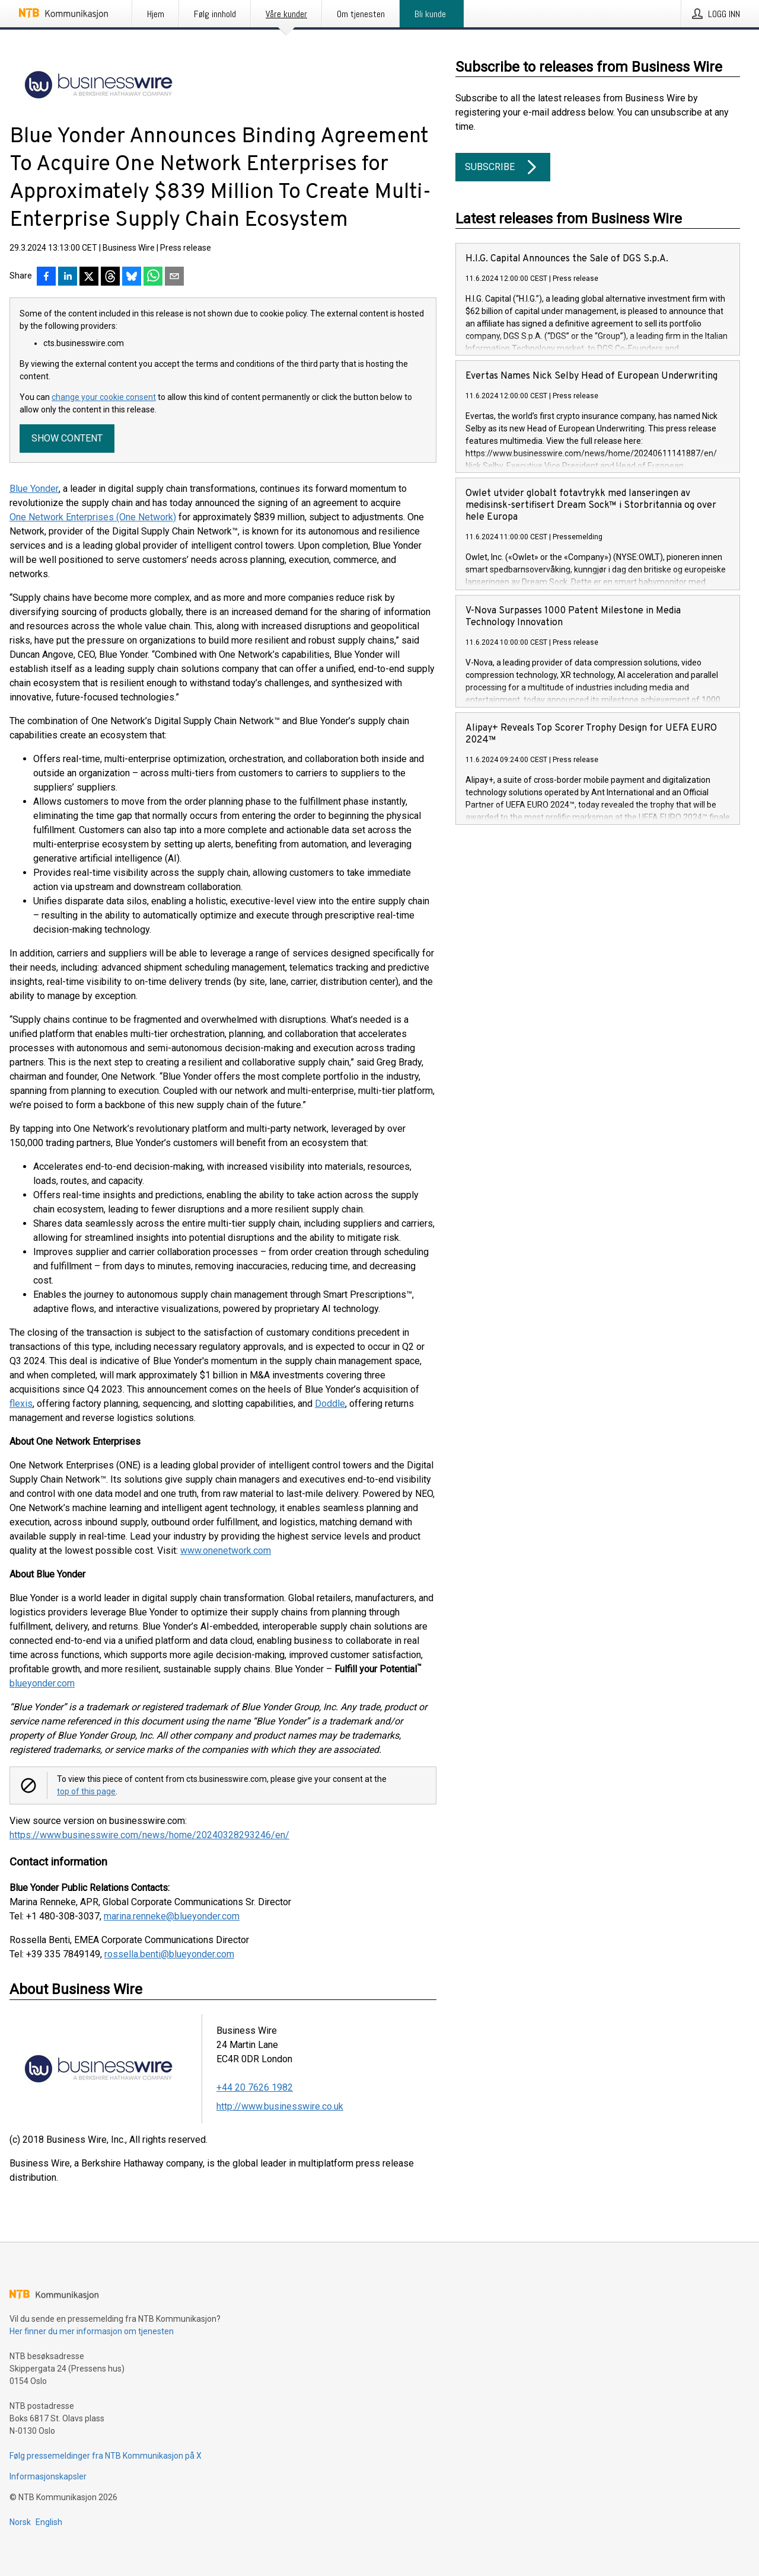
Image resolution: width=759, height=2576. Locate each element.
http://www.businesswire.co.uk (279, 2106)
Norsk (20, 2522)
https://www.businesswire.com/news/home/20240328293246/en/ (149, 1835)
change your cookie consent (104, 397)
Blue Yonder (34, 488)
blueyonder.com (42, 1683)
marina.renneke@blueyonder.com (172, 1916)
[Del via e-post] (174, 277)
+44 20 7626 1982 (254, 2087)
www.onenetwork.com (225, 1550)
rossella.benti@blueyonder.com (169, 1954)
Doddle (330, 1403)
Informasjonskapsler (48, 2476)
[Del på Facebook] (46, 277)
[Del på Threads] (110, 277)
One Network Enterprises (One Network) (92, 517)
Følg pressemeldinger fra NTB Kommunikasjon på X (105, 2455)
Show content (67, 438)
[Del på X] (88, 277)
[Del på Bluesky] (131, 277)
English (49, 2522)
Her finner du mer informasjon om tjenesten (91, 2331)
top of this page (86, 1791)
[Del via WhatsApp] (152, 277)
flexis (21, 1403)
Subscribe (503, 167)
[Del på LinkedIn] (67, 277)
